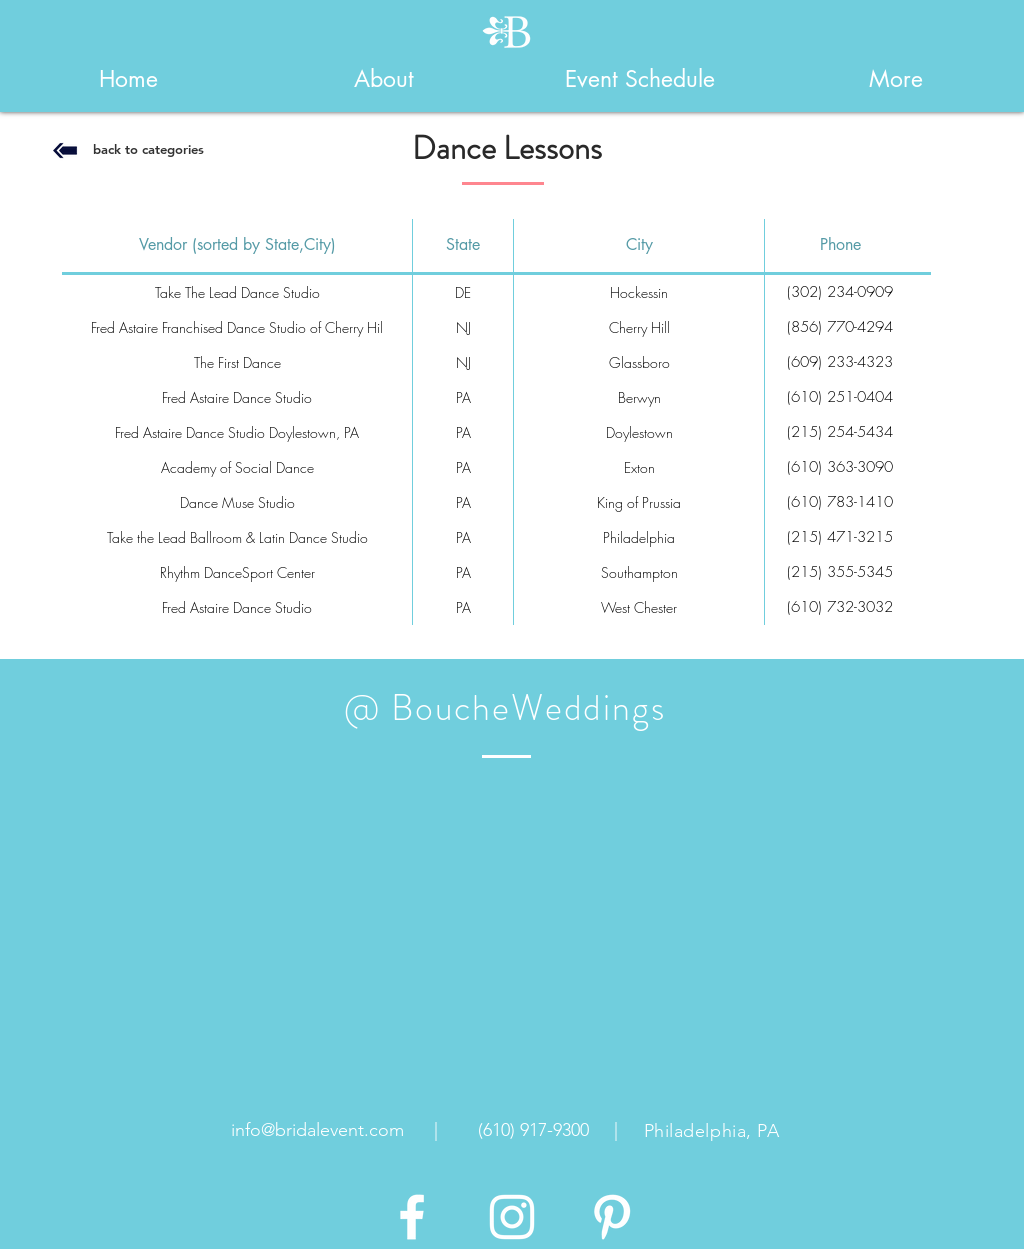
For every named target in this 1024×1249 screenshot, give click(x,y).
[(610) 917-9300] (533, 1131)
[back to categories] (148, 149)
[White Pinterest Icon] (612, 1217)
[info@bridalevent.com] (317, 1131)
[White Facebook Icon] (412, 1217)
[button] (384, 79)
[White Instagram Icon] (512, 1217)
